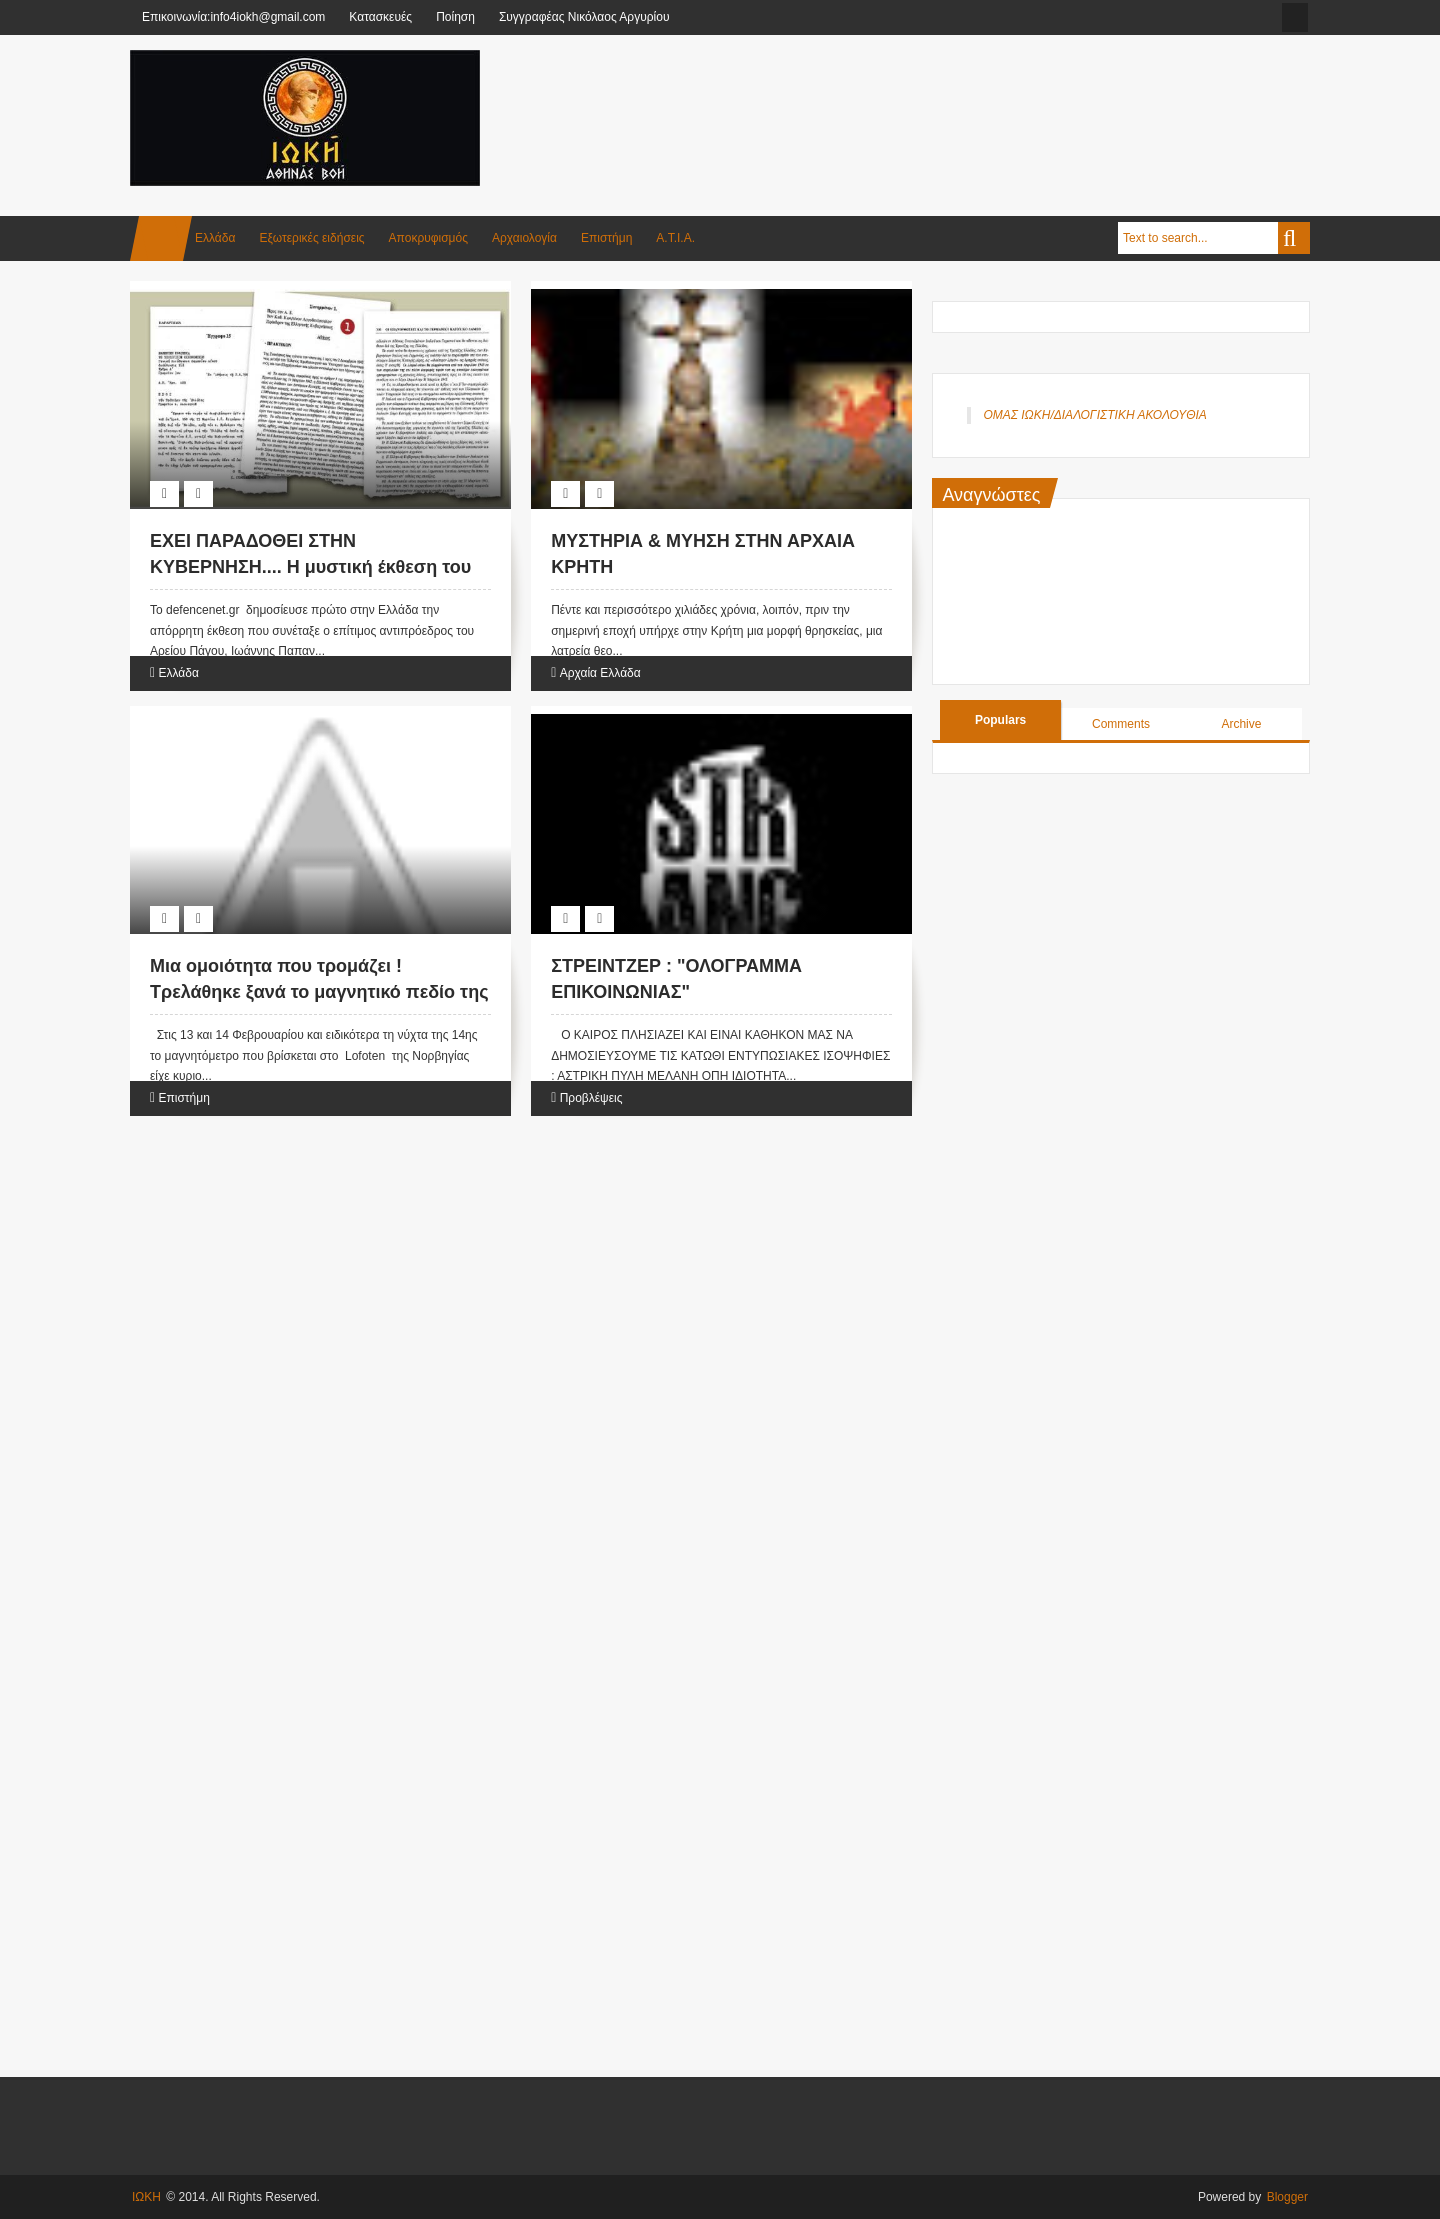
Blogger (1287, 2197)
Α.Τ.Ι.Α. (675, 238)
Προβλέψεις (591, 1098)
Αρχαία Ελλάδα (600, 673)
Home (161, 238)
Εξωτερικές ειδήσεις (311, 238)
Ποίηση (455, 17)
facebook (1295, 17)
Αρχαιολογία (524, 238)
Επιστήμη (606, 238)
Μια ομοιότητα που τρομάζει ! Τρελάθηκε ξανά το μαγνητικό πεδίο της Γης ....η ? (319, 991)
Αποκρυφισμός (428, 238)
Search (1294, 238)
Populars (1000, 720)
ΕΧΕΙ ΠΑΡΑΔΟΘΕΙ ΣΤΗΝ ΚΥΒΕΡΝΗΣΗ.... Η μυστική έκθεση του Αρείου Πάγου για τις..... (310, 566)
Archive (1241, 724)
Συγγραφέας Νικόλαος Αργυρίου (584, 17)
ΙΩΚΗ (146, 2197)
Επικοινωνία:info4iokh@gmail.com (233, 17)
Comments (1121, 724)
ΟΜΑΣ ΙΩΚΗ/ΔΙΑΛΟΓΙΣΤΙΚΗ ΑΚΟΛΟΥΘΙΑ (1094, 415)
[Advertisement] (946, 99)
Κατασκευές (380, 17)
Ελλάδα (215, 238)
